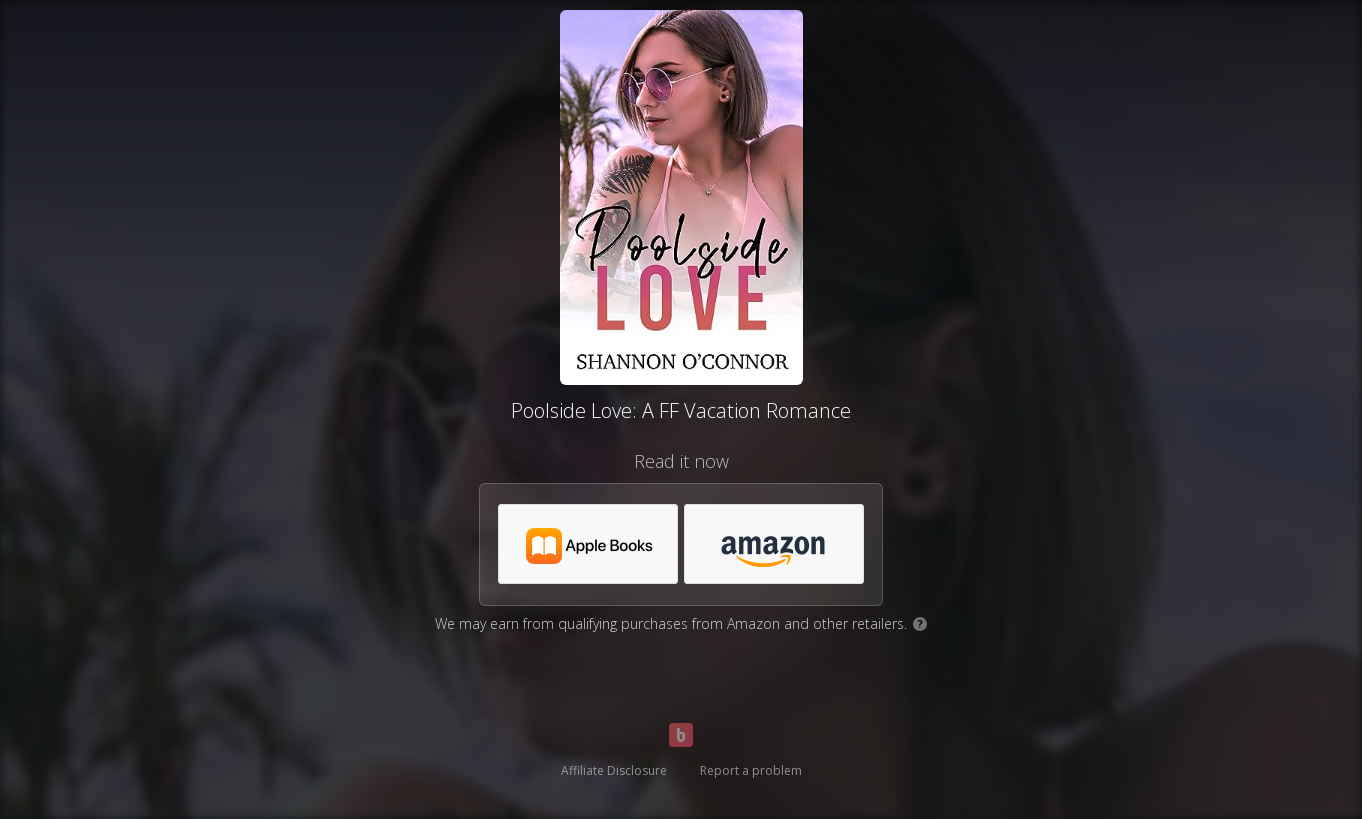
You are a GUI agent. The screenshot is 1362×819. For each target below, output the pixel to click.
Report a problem (751, 770)
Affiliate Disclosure (614, 770)
